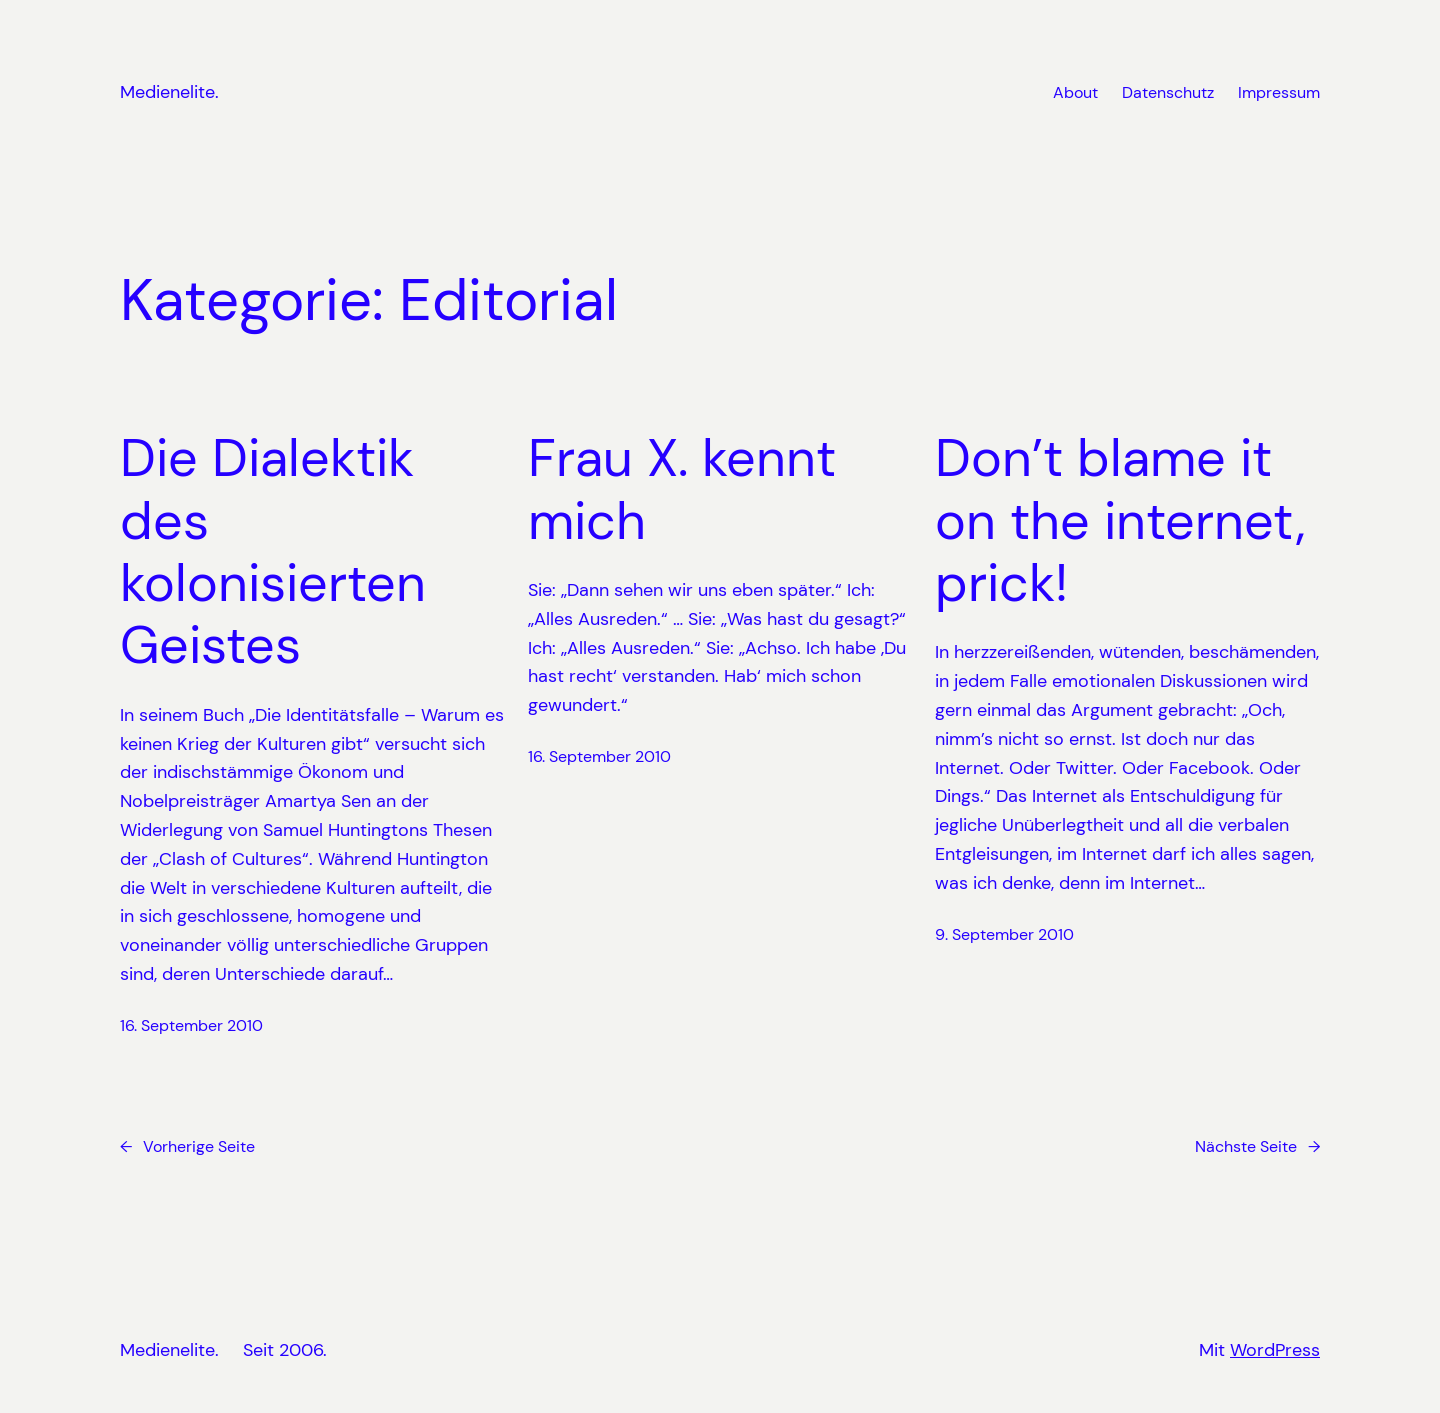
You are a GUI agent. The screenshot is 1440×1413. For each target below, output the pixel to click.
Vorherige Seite (187, 1147)
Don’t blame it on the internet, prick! (1120, 520)
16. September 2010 (191, 1025)
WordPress (1275, 1350)
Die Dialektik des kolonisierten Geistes (273, 552)
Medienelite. (169, 92)
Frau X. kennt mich (682, 489)
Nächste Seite (1257, 1147)
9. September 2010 (1004, 934)
